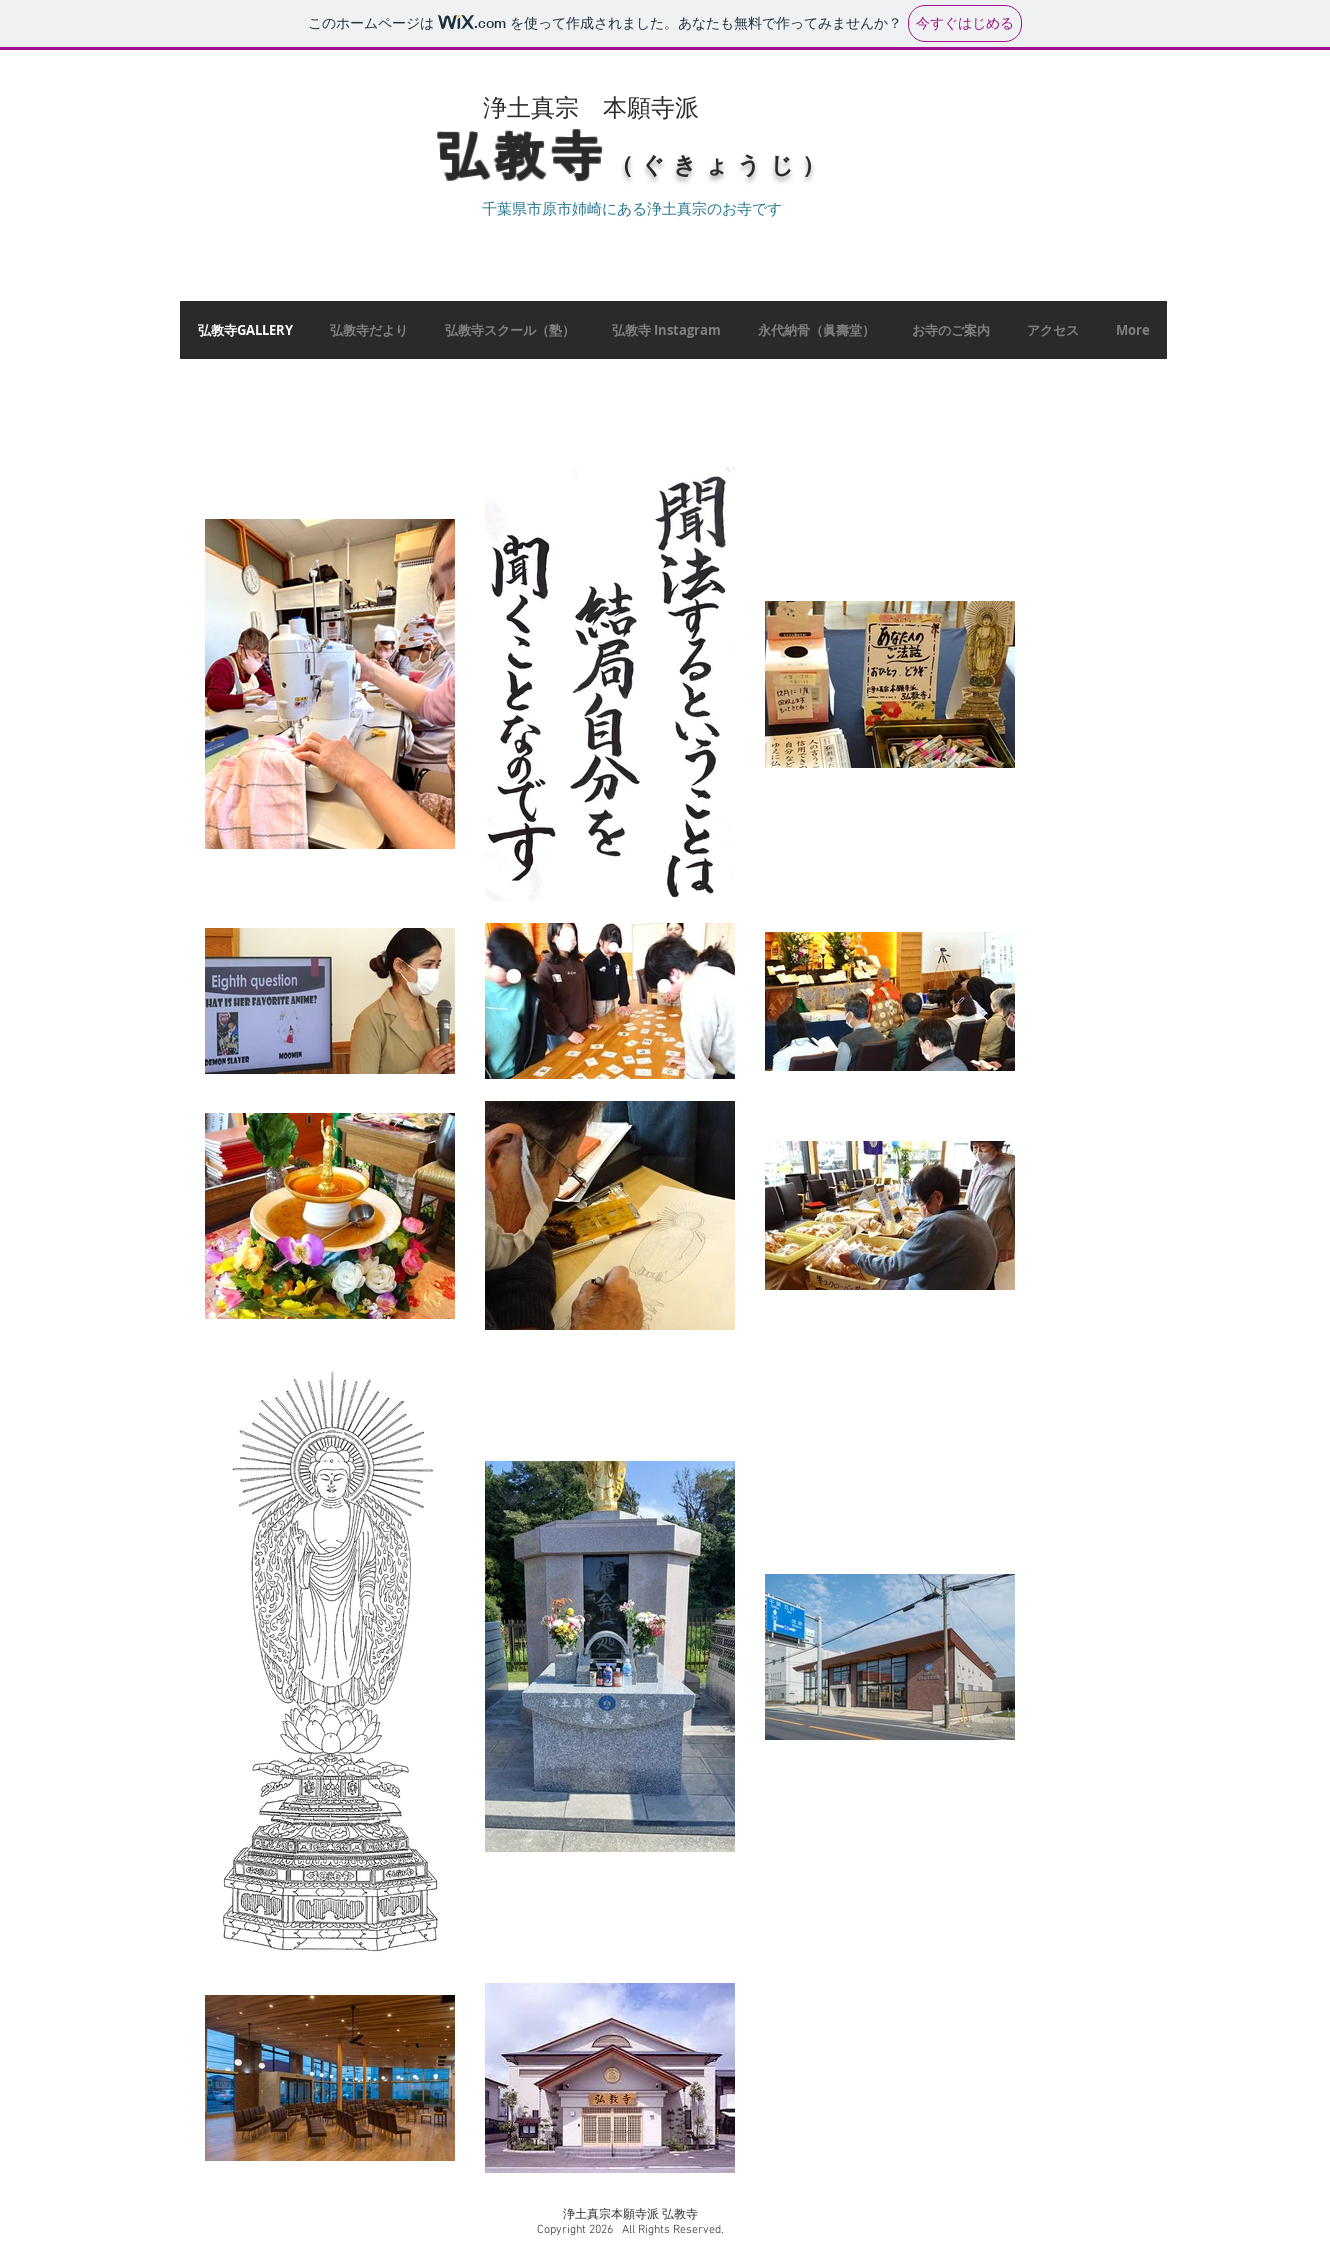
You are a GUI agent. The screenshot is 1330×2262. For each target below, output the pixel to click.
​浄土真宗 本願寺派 (591, 107)
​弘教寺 (524, 156)
